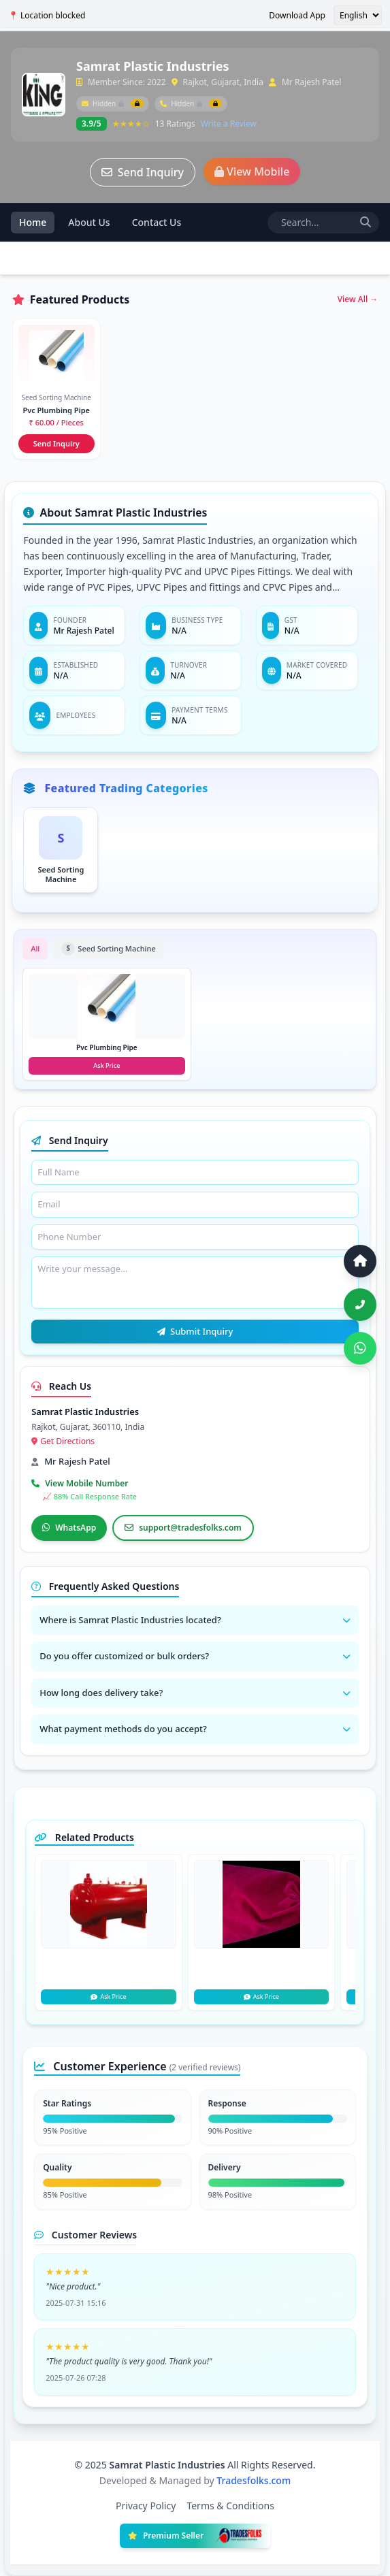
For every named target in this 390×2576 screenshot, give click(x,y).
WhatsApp (69, 1527)
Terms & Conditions (230, 2505)
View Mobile (251, 171)
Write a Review (229, 123)
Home (32, 222)
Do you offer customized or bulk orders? (195, 1656)
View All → (358, 299)
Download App (297, 15)
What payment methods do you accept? (195, 1729)
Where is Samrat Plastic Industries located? (195, 1620)
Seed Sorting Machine (108, 949)
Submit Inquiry (195, 1331)
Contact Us (157, 222)
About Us (89, 222)
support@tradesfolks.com (183, 1527)
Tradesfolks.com (253, 2480)
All (35, 948)
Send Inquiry (142, 172)
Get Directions (63, 1441)
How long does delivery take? (195, 1692)
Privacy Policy (146, 2505)
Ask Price (108, 1996)
